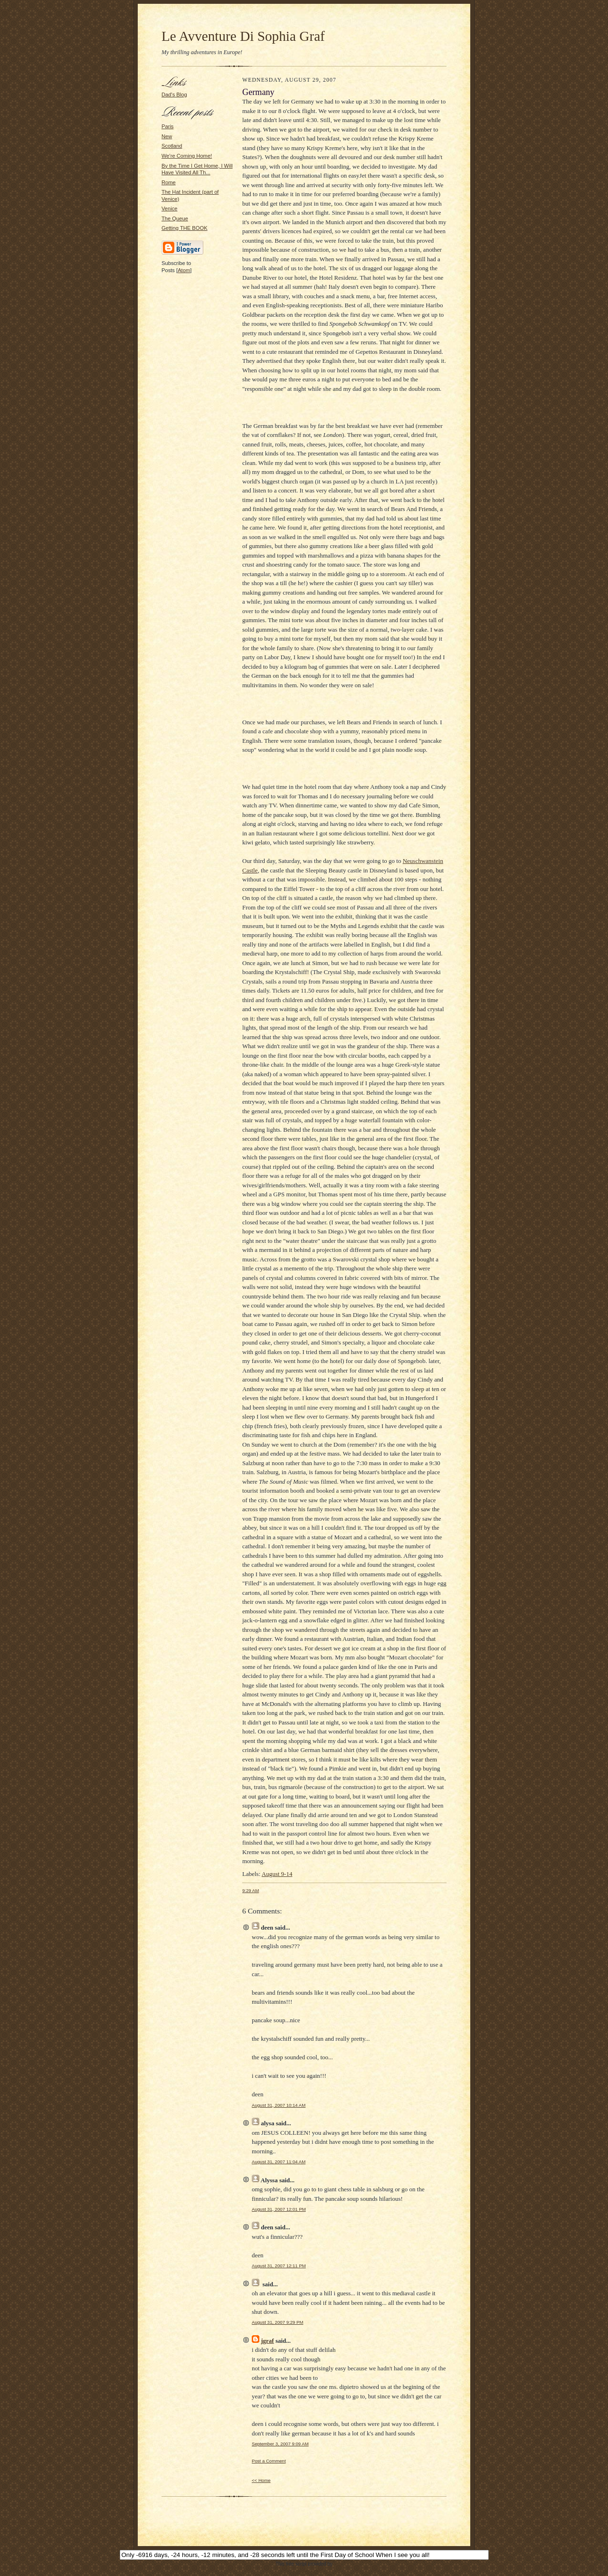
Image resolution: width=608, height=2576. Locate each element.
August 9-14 (277, 1873)
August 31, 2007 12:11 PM (279, 2265)
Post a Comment (269, 2460)
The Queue (175, 218)
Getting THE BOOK (185, 228)
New (167, 136)
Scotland (172, 146)
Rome (169, 182)
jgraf (267, 2340)
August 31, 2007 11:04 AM (278, 2161)
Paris (167, 126)
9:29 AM (250, 1890)
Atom (184, 270)
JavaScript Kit (303, 2572)
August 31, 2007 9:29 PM (277, 2322)
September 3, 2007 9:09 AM (280, 2443)
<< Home (261, 2480)
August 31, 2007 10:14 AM (278, 2105)
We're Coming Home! (187, 156)
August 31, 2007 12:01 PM (279, 2209)
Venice (170, 208)
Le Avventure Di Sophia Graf (243, 36)
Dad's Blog (174, 94)
